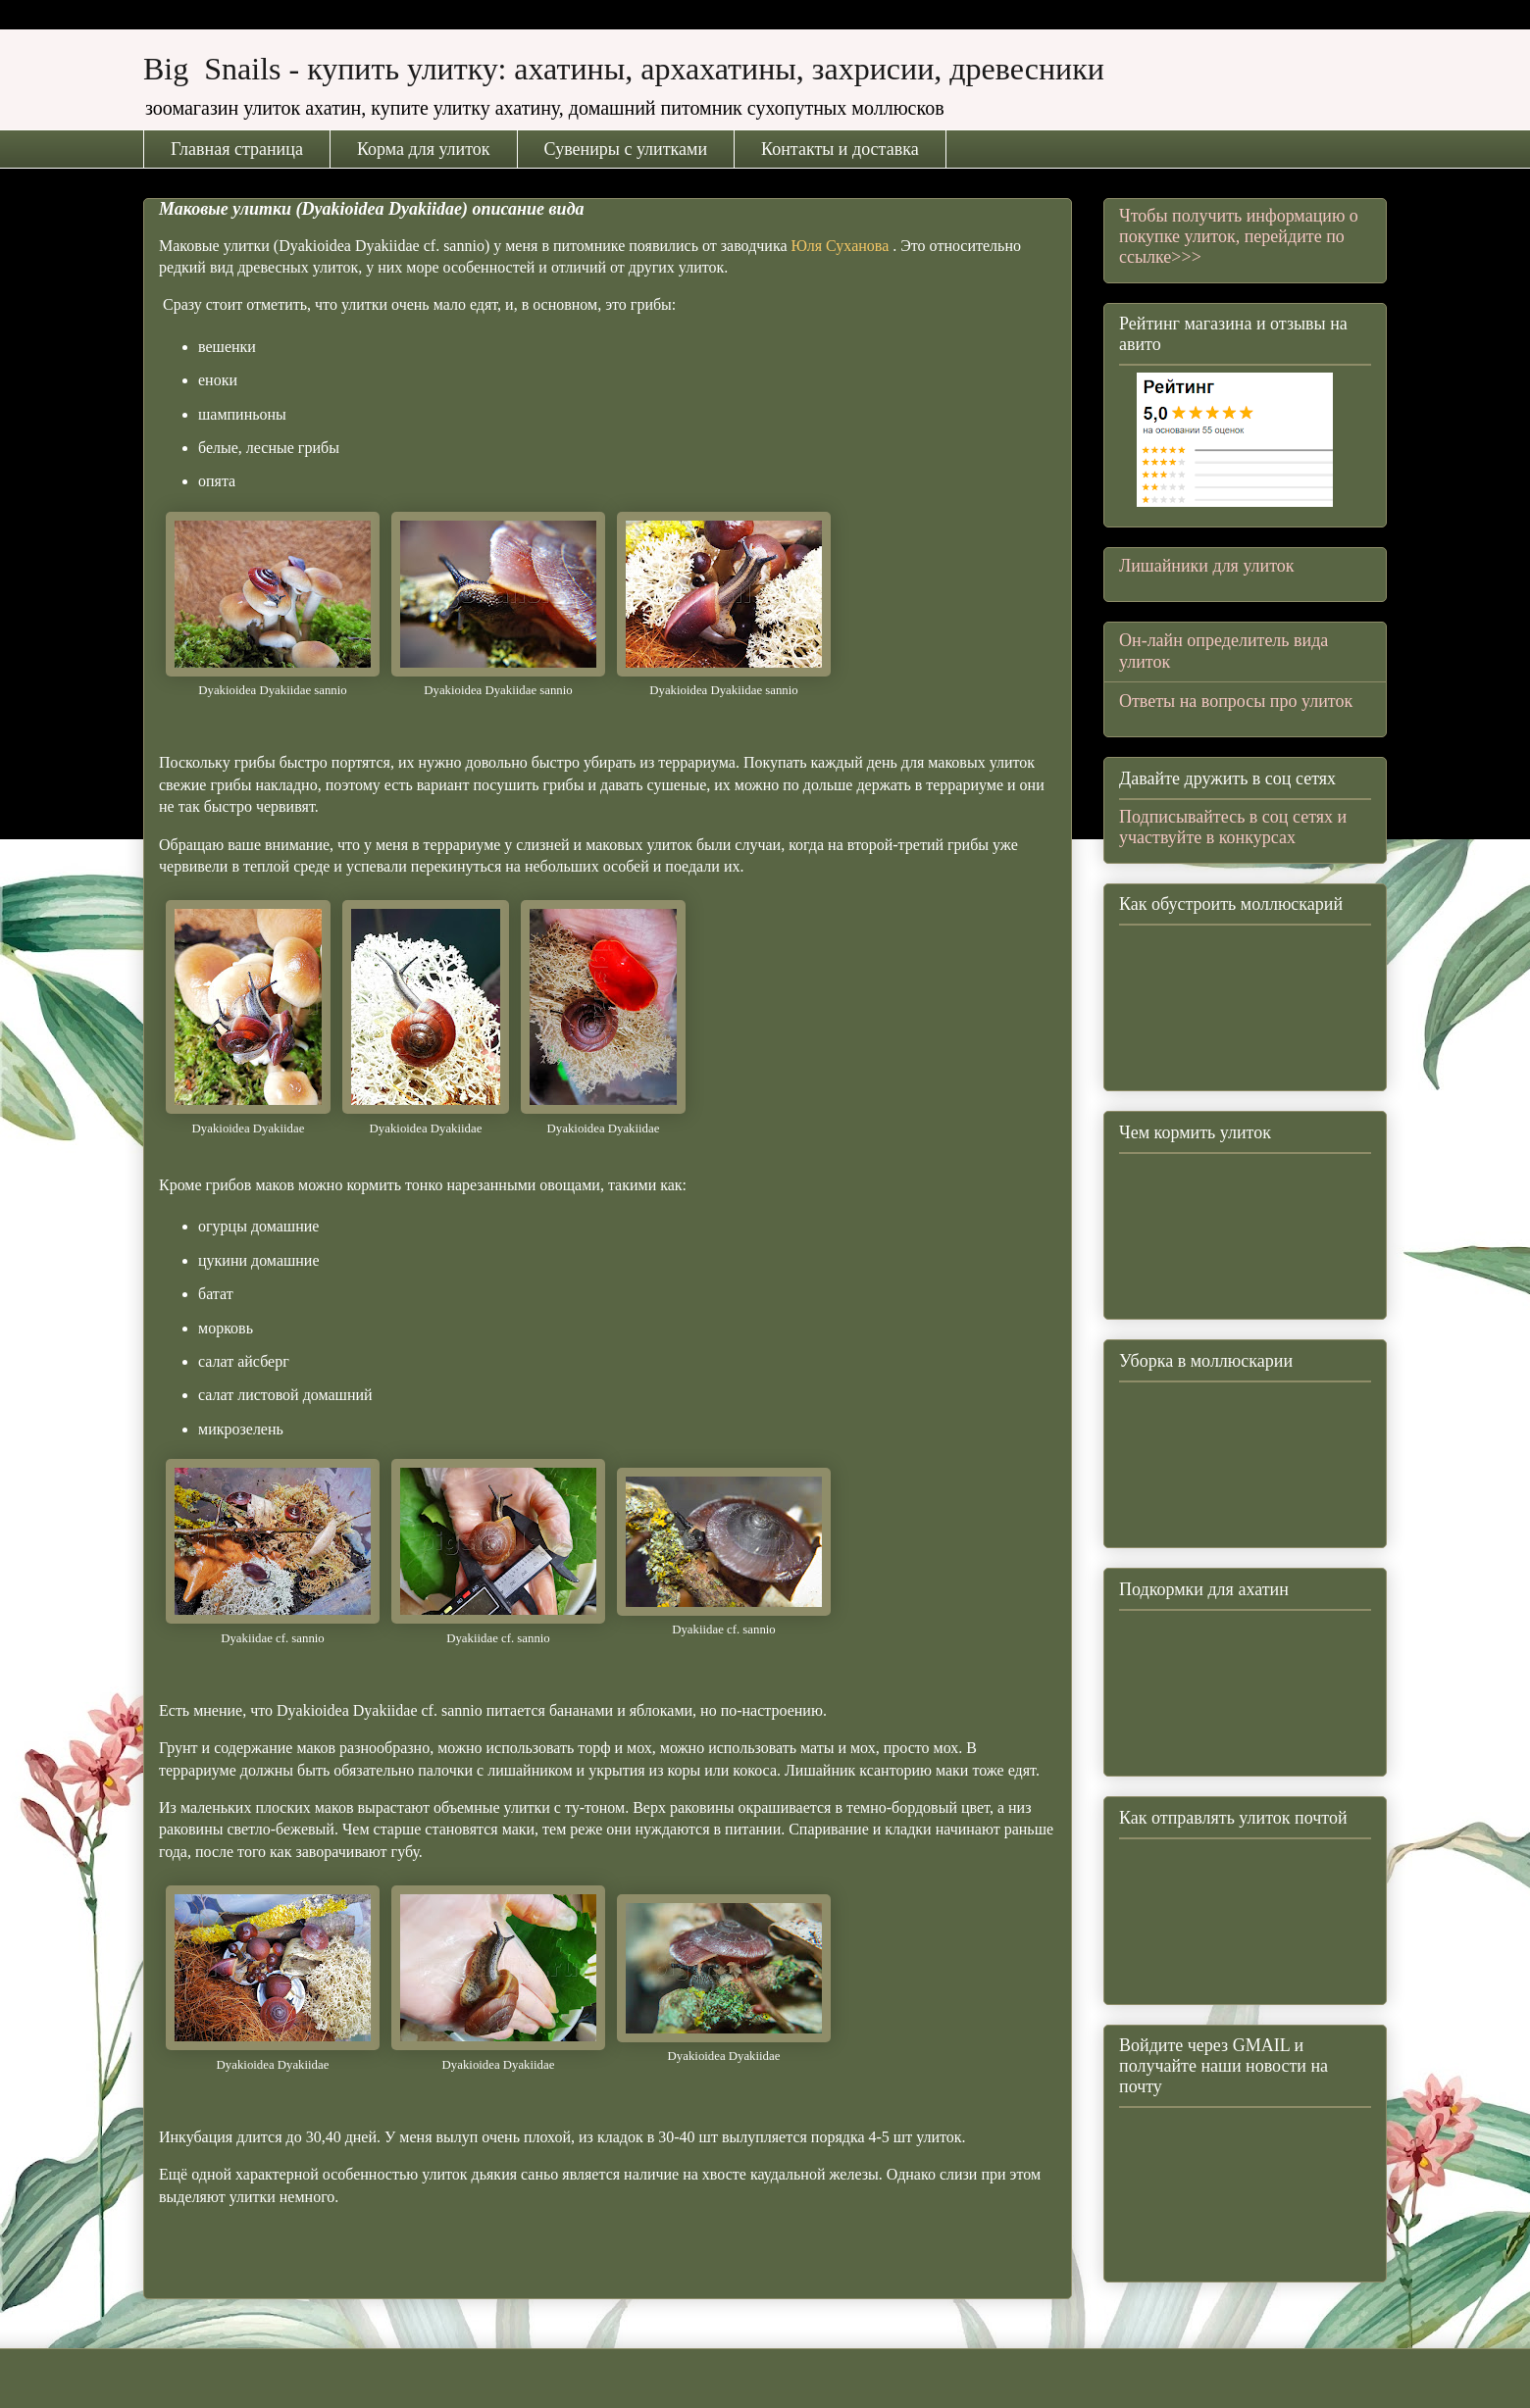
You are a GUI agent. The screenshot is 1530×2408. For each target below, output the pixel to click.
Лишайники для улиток (1207, 566)
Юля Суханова (842, 245)
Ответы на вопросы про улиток (1235, 701)
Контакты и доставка (840, 149)
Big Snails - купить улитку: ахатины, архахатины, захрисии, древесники (623, 68)
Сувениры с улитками (625, 149)
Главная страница (237, 149)
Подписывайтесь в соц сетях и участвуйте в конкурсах (1233, 827)
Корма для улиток (423, 149)
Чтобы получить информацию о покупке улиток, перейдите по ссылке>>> (1238, 236)
